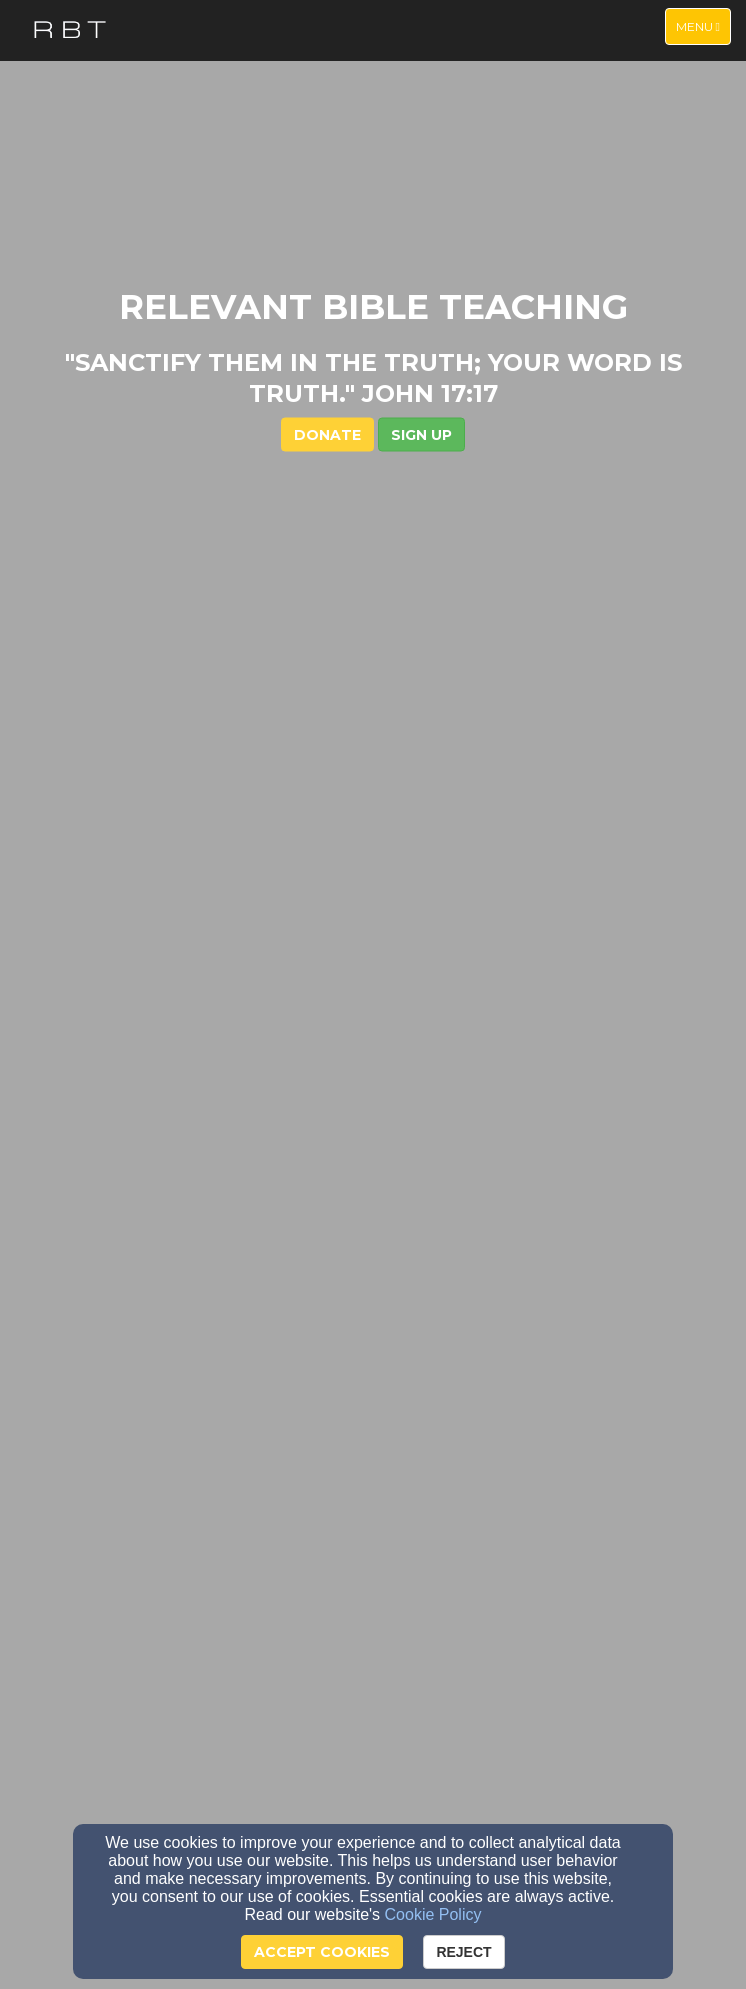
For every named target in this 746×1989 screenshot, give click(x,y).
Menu (703, 25)
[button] (421, 434)
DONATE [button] (327, 434)
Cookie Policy (433, 1914)
